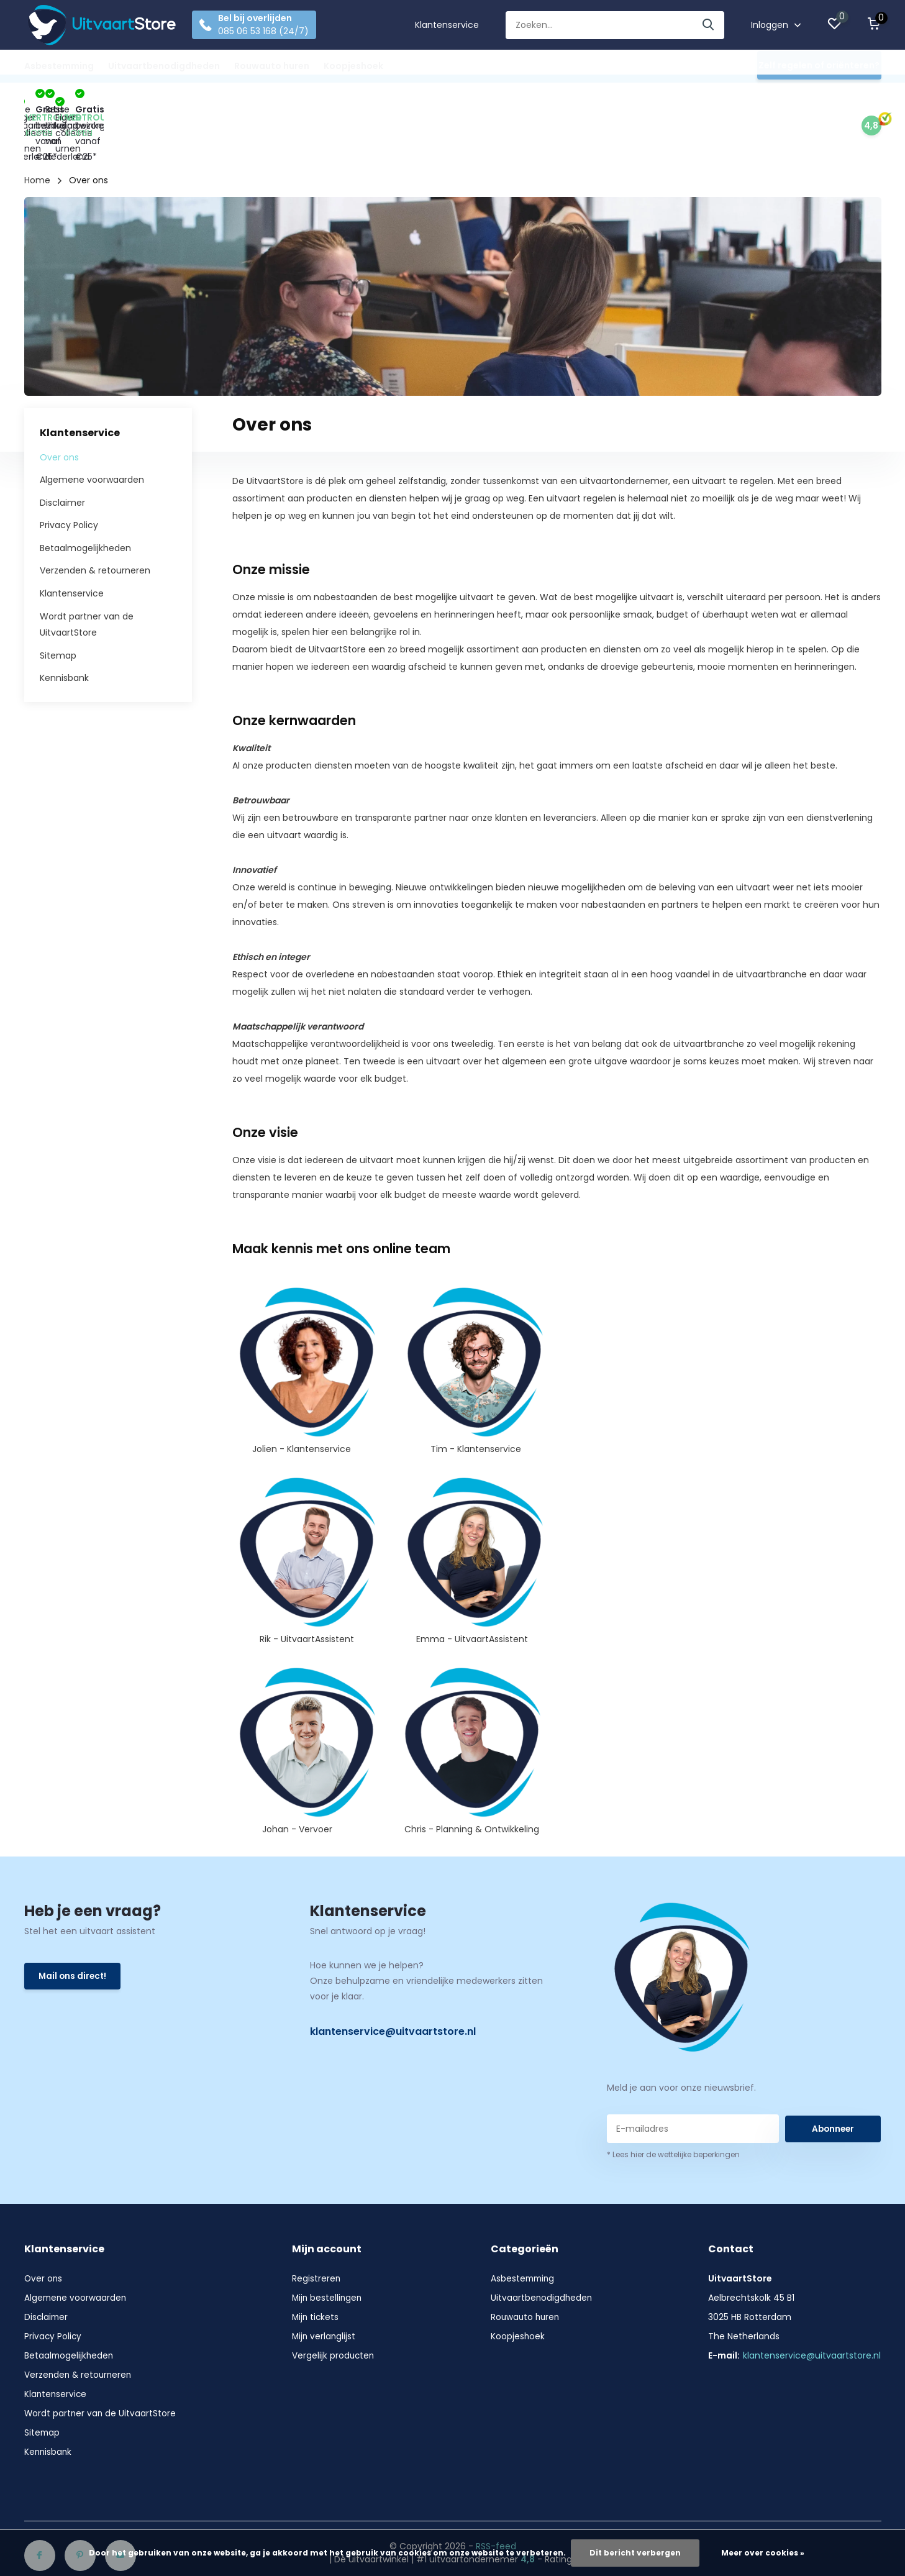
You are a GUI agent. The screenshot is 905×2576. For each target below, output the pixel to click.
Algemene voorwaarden (92, 427)
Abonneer (833, 2075)
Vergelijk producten (334, 2302)
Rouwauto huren (271, 66)
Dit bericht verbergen (635, 2552)
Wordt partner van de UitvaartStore (101, 2360)
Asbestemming (59, 66)
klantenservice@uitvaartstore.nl (393, 1978)
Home (37, 127)
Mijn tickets (316, 2264)
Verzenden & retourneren (95, 517)
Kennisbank (64, 625)
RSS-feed (496, 2493)
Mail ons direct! (74, 1923)
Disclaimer (62, 450)
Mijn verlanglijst (324, 2283)
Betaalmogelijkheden (85, 495)
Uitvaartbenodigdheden (164, 66)
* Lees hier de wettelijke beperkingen (673, 2101)
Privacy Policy (69, 472)
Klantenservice (447, 25)
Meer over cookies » (762, 2552)
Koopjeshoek (353, 66)
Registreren (316, 2225)
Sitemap (58, 602)
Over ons (59, 404)
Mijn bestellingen (328, 2245)
